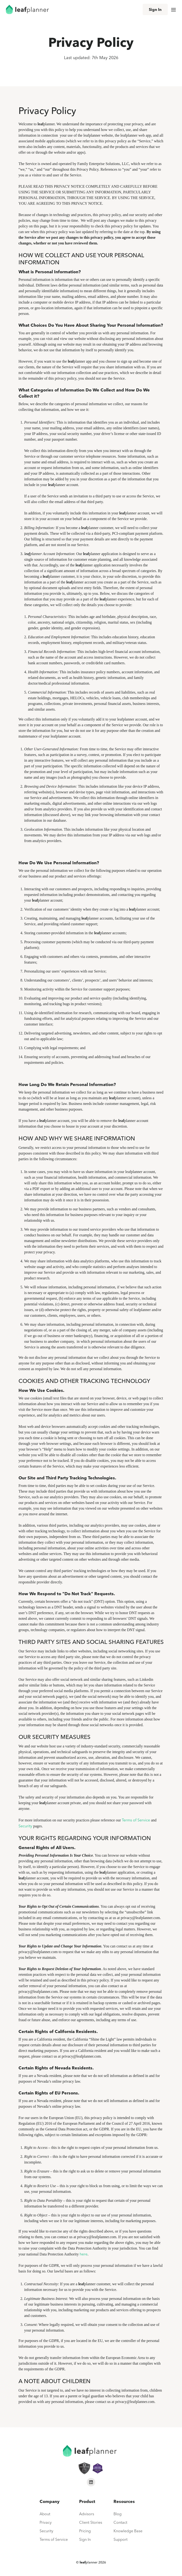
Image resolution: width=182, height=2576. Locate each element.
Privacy (46, 2522)
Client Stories (90, 2522)
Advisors (86, 2513)
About (45, 2513)
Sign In (155, 9)
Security (25, 1826)
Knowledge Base (128, 2530)
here (83, 2254)
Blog (118, 2513)
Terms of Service (136, 1820)
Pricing (85, 2530)
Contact (120, 2522)
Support (120, 2539)
